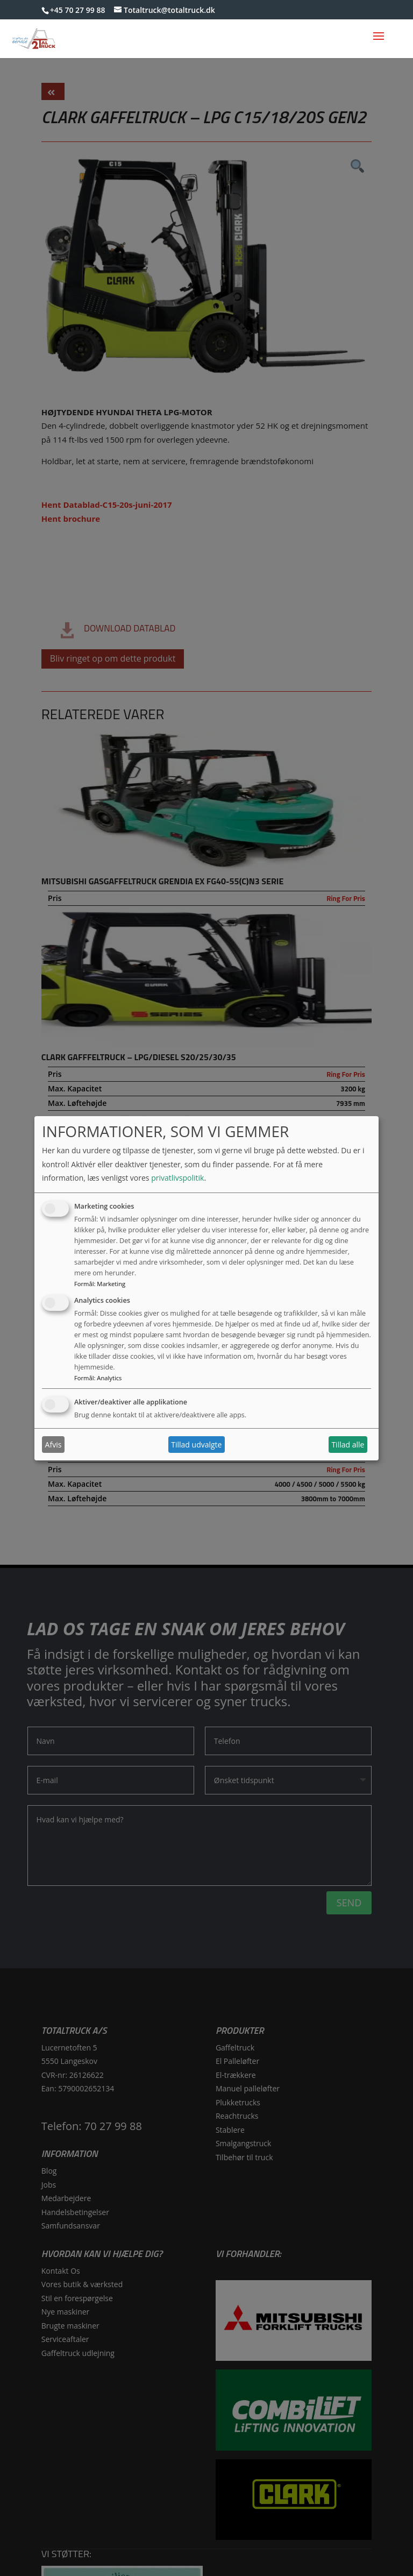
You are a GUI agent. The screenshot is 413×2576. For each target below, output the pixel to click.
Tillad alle (347, 1444)
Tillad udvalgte (196, 1444)
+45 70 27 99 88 (77, 10)
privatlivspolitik (177, 1178)
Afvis (53, 1444)
